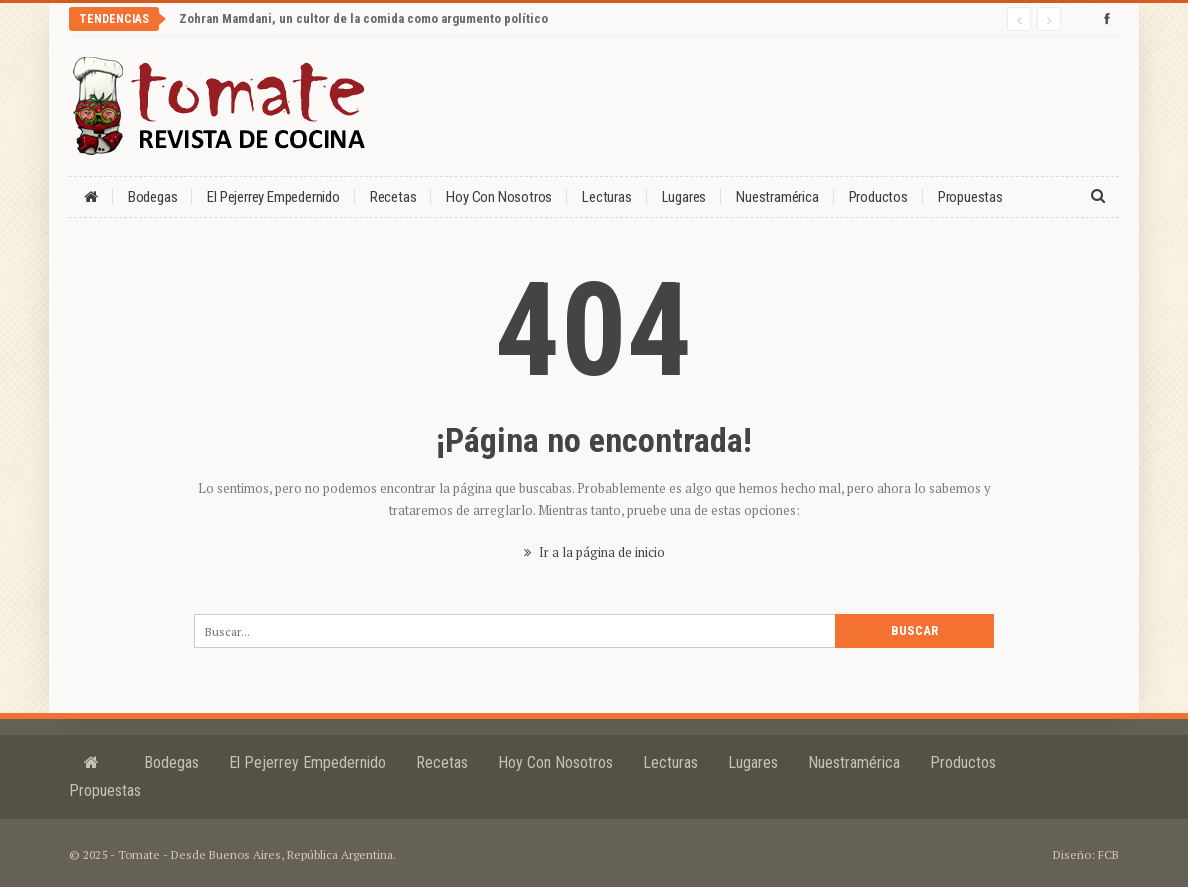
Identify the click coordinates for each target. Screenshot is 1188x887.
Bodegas (153, 197)
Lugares (684, 197)
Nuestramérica (777, 197)
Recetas (393, 197)
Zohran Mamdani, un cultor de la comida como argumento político (363, 18)
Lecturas (606, 197)
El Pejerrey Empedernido (273, 197)
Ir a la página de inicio (594, 552)
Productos (878, 197)
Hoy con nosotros (499, 197)
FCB (1108, 854)
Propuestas (970, 197)
